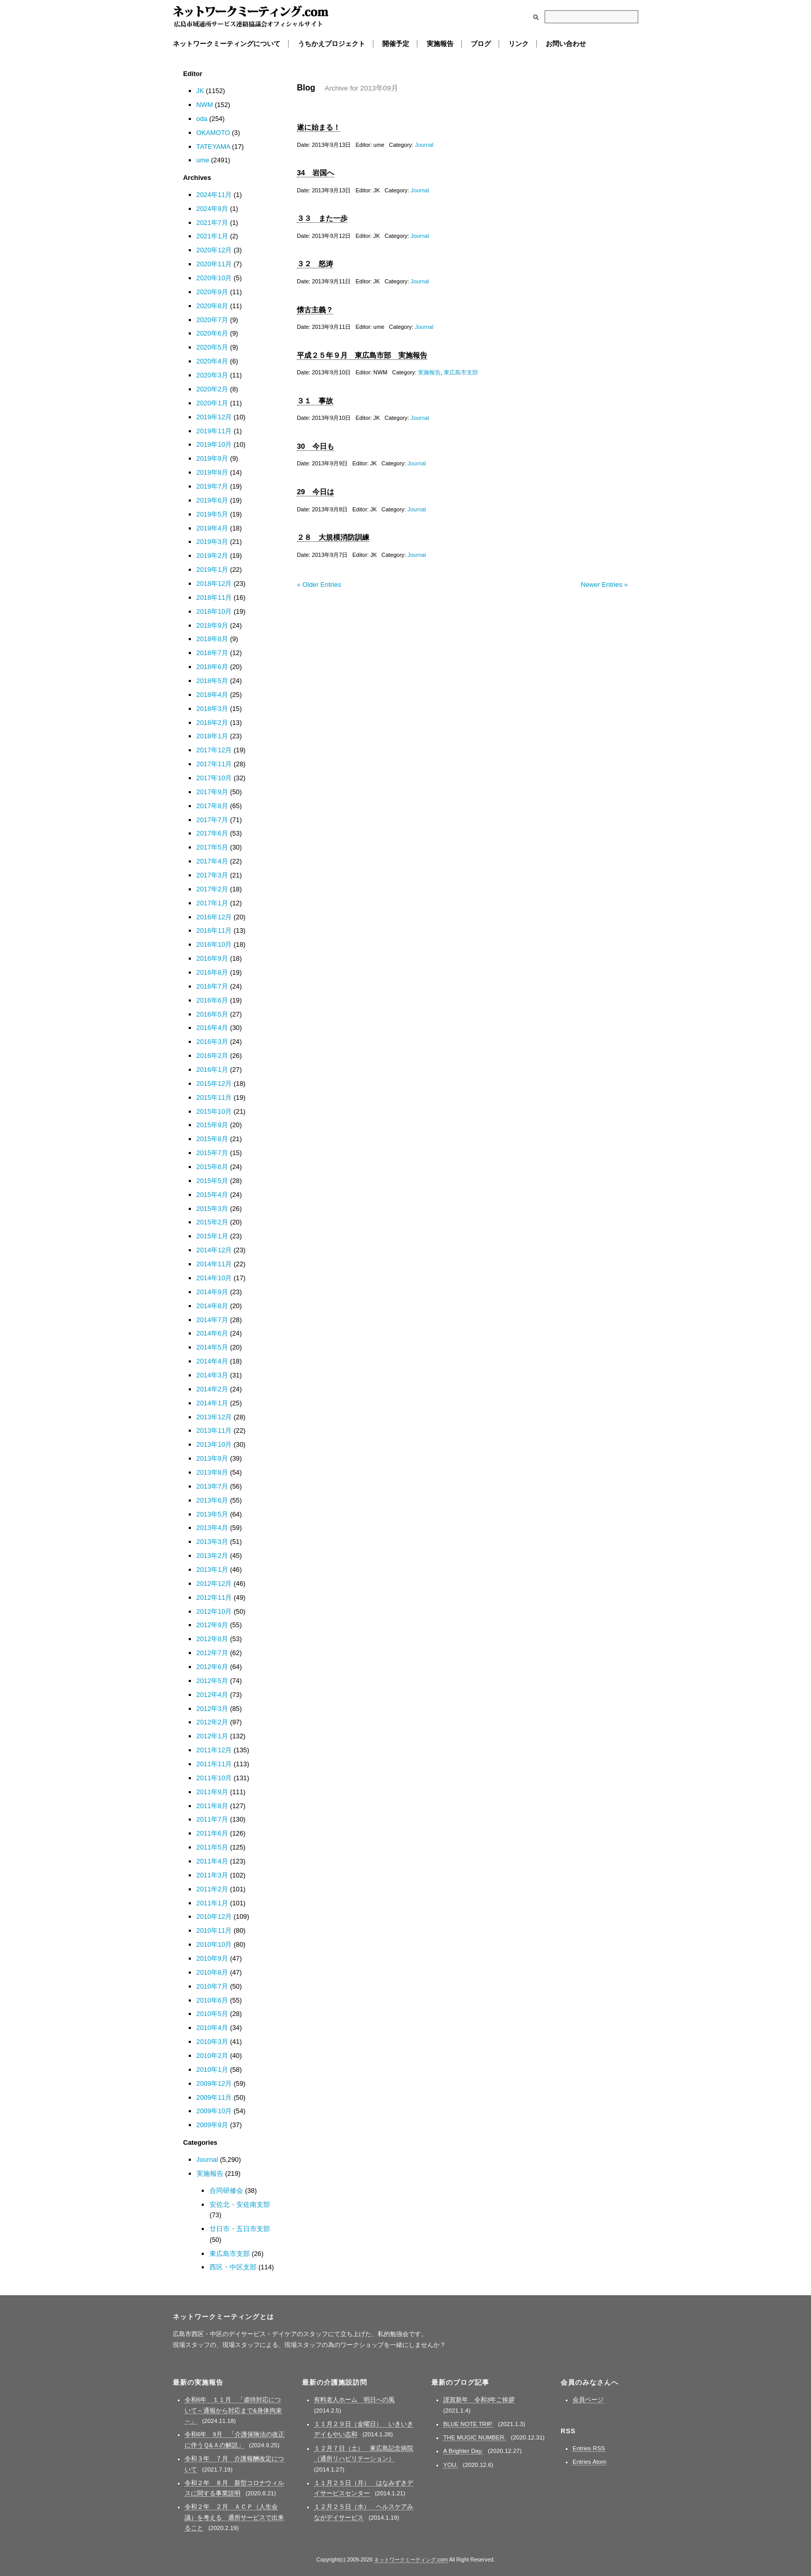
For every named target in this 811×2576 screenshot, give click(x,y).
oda (202, 119)
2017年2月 (213, 889)
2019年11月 (214, 431)
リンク (518, 44)
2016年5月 (213, 1014)
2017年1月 (213, 903)
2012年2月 (213, 1722)
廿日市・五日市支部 (239, 2229)
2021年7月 (213, 222)
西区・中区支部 (233, 2267)
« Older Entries (319, 584)
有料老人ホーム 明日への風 (354, 2400)
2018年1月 (213, 736)
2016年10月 (214, 944)
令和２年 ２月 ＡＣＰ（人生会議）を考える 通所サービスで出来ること (234, 2517)
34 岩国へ (315, 173)
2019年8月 (213, 472)
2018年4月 (213, 695)
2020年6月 (213, 333)
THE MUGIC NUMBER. (474, 2437)
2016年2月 (213, 1055)
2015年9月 (213, 1125)
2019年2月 (213, 555)
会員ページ (588, 2400)
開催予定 (395, 44)
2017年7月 (213, 820)
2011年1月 (213, 1903)
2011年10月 (214, 1778)
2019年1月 (213, 569)
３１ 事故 (315, 401)
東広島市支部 (461, 372)
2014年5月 (213, 1347)
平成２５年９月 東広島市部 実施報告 (362, 355)
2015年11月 (214, 1097)
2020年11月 (214, 264)
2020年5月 (213, 347)
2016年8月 (213, 972)
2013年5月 (213, 1514)
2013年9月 (213, 1458)
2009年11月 (214, 2097)
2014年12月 (214, 1250)
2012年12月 (214, 1583)
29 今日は (315, 492)
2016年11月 (214, 930)
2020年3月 (213, 375)
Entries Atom (589, 2462)
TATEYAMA (213, 146)
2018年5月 (213, 681)
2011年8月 (213, 1806)
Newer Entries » (604, 584)
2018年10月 (214, 611)
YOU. (450, 2465)
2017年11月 (214, 764)
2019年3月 (213, 541)
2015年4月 (213, 1195)
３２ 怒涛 (315, 264)
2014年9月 (213, 1292)
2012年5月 (213, 1681)
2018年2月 (213, 722)
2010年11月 (214, 1930)
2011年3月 (213, 1875)
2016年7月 (213, 986)
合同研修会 (226, 2190)
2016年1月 (213, 1069)
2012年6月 (213, 1667)
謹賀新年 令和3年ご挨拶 (479, 2400)
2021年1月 (213, 236)
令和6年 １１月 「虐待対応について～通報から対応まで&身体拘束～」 (233, 2410)
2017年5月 (213, 847)
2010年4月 (213, 2028)
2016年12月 (214, 917)
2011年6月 (213, 1833)
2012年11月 (214, 1597)
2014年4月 (213, 1361)
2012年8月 (213, 1639)
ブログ (481, 44)
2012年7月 (213, 1653)
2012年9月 (213, 1625)
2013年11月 (214, 1430)
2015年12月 (214, 1083)
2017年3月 (213, 875)
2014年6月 (213, 1333)
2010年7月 (213, 1986)
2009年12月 (214, 2083)
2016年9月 (213, 958)
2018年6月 (213, 667)
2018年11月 (214, 597)
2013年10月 (214, 1444)
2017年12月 (214, 750)
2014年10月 (214, 1278)
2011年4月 (213, 1861)
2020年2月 (213, 389)
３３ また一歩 (322, 218)
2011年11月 (214, 1764)
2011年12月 (214, 1750)
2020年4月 (213, 361)
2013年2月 (213, 1555)
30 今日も (315, 446)
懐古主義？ (315, 310)
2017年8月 (213, 806)
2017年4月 (213, 861)
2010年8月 (213, 1972)
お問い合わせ (566, 44)
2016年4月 (213, 1028)
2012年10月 (214, 1611)
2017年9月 (213, 792)
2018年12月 (214, 583)
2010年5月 (213, 2014)
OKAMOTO (213, 133)
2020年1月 (213, 403)
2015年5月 (213, 1181)
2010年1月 (213, 2069)
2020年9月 (213, 292)
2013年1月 (213, 1569)
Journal (424, 145)
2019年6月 (213, 500)
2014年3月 (213, 1375)
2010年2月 (213, 2055)
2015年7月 (213, 1153)
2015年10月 (214, 1111)
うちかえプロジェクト (331, 44)
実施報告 (440, 44)
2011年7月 (213, 1819)
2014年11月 (214, 1264)
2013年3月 (213, 1541)
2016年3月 (213, 1041)
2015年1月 (213, 1236)
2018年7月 (213, 653)
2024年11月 (214, 195)
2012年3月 (213, 1709)
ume (203, 160)
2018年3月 (213, 709)
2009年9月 (213, 2125)
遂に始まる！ (318, 127)
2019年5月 (213, 514)
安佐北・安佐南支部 (239, 2204)
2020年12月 (214, 250)
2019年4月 (213, 528)
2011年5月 (213, 1847)
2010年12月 (214, 1916)
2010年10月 (214, 1944)
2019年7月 (213, 486)
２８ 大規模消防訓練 (333, 537)
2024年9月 (213, 209)
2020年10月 (214, 278)
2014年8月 (213, 1306)
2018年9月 (213, 625)
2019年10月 (214, 444)
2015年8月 (213, 1139)
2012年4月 (213, 1695)
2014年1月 (213, 1403)
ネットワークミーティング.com (250, 16)
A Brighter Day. (463, 2451)
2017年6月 (213, 833)
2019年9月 (213, 458)
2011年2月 (213, 1889)
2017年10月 (214, 778)
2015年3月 (213, 1209)
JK (200, 91)
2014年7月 (213, 1320)
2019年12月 (214, 417)
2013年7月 (213, 1486)
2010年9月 (213, 1958)
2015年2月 (213, 1222)
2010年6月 (213, 2000)
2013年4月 (213, 1528)
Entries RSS (589, 2448)
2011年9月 (213, 1792)
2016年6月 (213, 1000)
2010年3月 (213, 2041)
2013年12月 (214, 1417)
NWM (205, 105)
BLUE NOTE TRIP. (468, 2424)
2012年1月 (213, 1736)
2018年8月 (213, 639)
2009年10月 (214, 2111)
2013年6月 (213, 1500)
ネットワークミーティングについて (226, 44)
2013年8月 (213, 1472)
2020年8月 (213, 306)
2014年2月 (213, 1389)
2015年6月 (213, 1167)
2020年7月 (213, 320)
